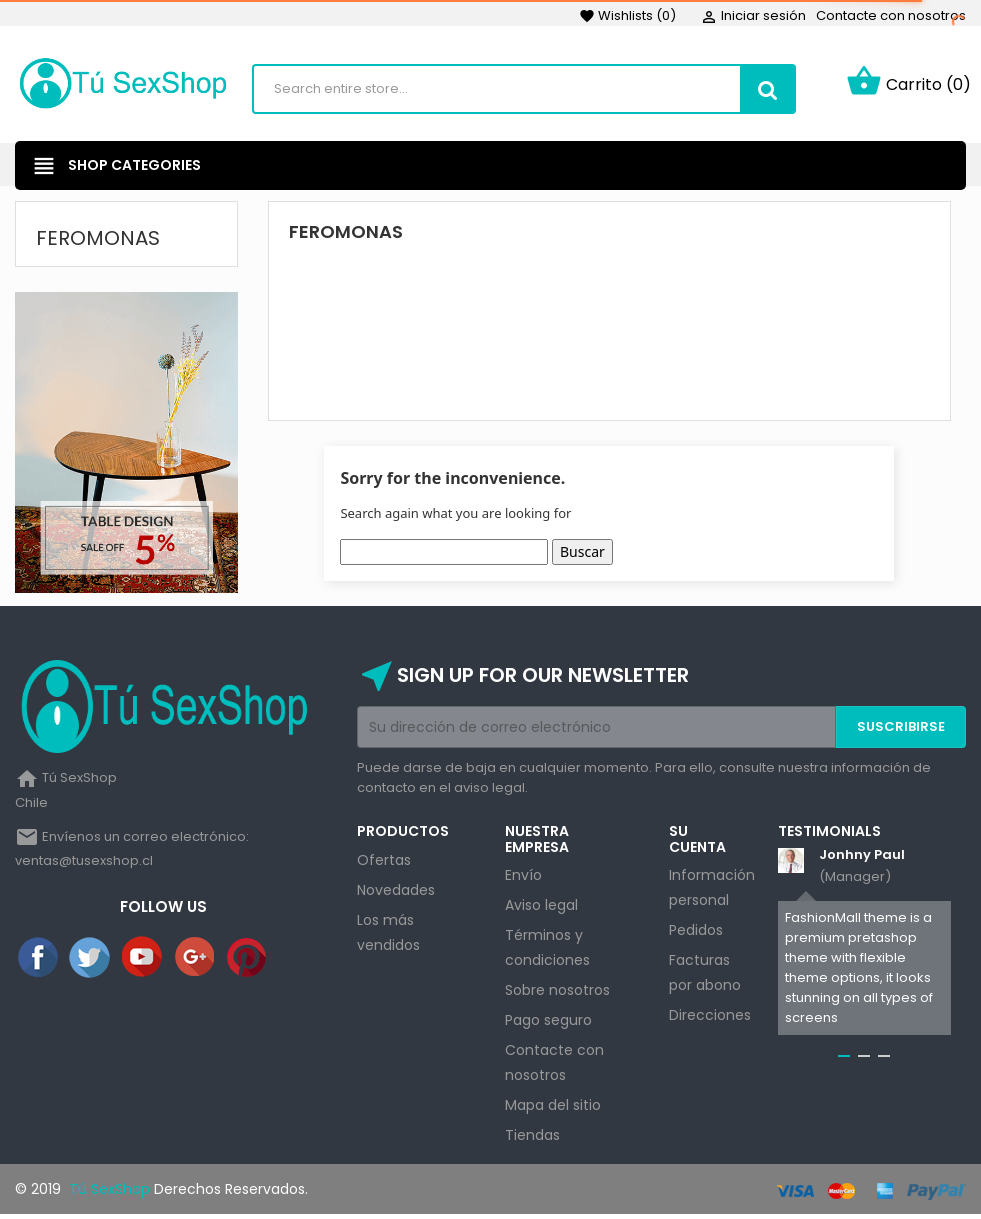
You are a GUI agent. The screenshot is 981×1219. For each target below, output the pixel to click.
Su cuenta (697, 843)
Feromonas (98, 242)
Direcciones (710, 1019)
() (627, 15)
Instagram (300, 962)
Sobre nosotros (557, 994)
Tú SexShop (107, 1193)
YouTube (143, 962)
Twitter (91, 962)
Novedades (396, 894)
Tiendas (532, 1139)
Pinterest (248, 962)
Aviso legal (541, 909)
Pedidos (696, 934)
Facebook (39, 962)
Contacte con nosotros (891, 15)
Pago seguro (548, 1024)
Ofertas (384, 864)
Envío (523, 879)
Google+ (196, 962)
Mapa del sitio (553, 1109)
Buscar (582, 556)
